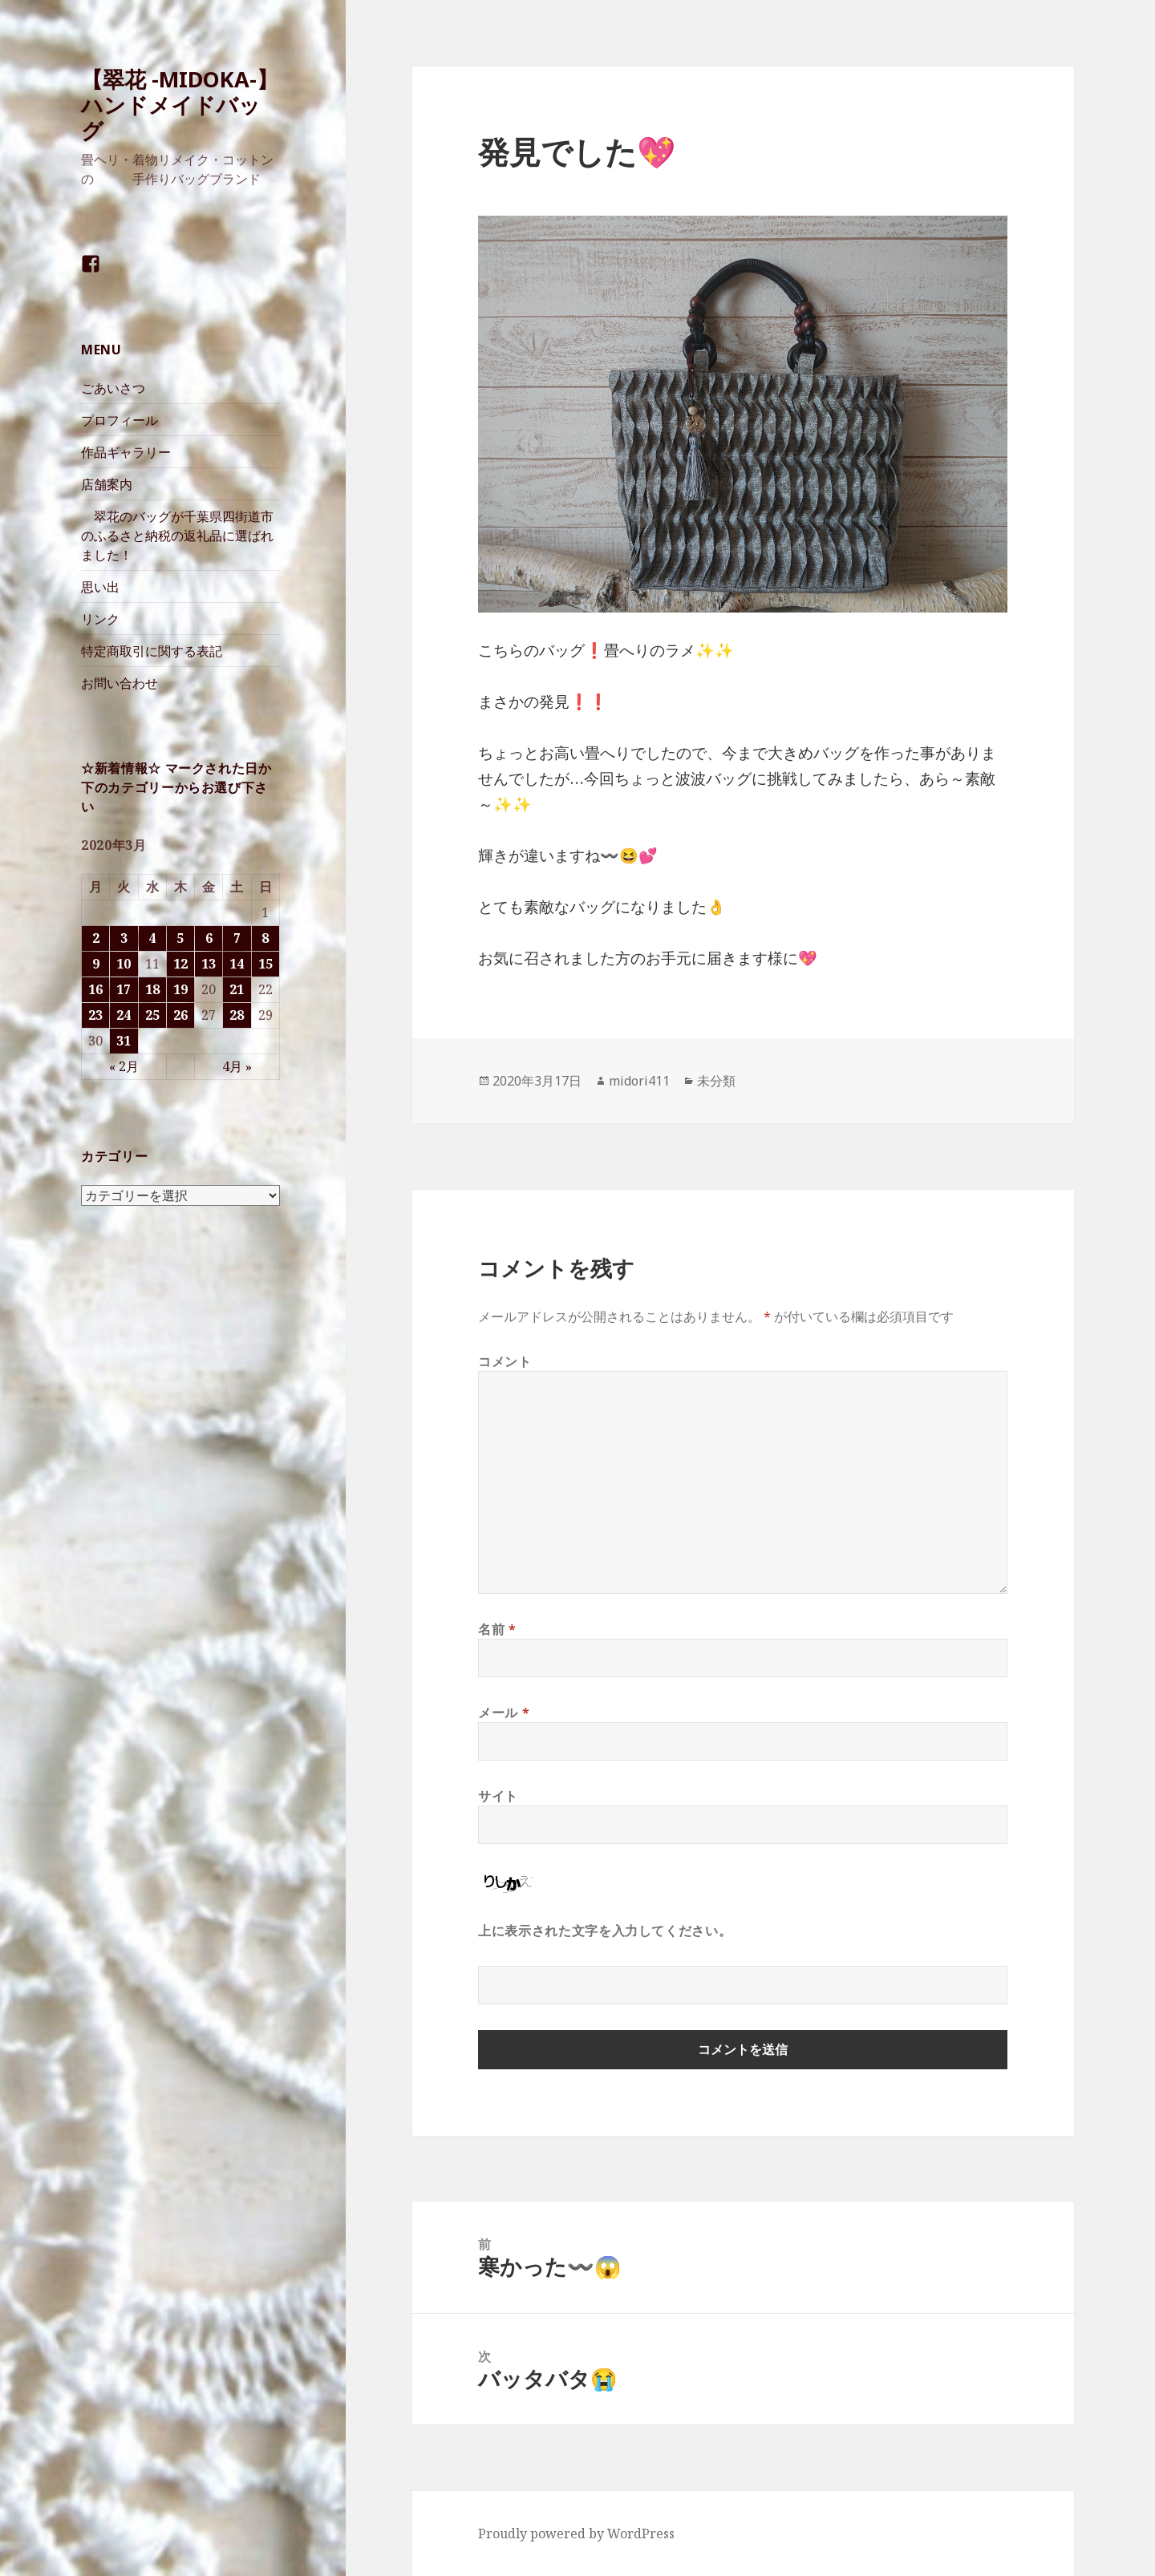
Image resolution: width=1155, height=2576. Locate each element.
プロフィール (119, 420)
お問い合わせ (119, 683)
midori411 (639, 1081)
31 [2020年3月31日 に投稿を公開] (123, 1040)
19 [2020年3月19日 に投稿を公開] (180, 989)
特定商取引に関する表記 (151, 651)
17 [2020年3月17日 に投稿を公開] (123, 989)
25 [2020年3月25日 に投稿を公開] (152, 1015)
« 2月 (124, 1066)
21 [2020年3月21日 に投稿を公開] (236, 989)
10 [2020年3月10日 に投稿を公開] (123, 964)
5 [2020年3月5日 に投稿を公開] (180, 938)
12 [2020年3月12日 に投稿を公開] (180, 964)
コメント (505, 1361)
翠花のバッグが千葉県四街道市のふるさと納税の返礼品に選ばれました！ (177, 536)
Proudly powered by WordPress (576, 2533)
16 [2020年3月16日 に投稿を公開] (95, 989)
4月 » (237, 1066)
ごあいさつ (113, 388)
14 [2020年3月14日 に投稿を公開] (236, 964)
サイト (498, 1796)
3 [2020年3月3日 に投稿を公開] (124, 938)
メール (503, 1712)
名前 (497, 1629)
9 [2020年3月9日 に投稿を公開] (95, 964)
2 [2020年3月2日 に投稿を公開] (95, 938)
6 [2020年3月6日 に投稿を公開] (209, 938)
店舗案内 (106, 484)
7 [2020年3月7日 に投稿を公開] (237, 938)
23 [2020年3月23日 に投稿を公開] (95, 1015)
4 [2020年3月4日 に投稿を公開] (152, 938)
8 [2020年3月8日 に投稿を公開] (265, 938)
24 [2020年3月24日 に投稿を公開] (123, 1015)
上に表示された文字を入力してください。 (605, 1930)
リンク (100, 619)
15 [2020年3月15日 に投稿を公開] (265, 964)
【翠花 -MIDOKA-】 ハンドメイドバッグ (179, 104)
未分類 (716, 1081)
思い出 (100, 587)
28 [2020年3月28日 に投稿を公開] (236, 1015)
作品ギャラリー (126, 452)
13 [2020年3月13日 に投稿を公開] (208, 964)
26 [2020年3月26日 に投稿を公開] (180, 1015)
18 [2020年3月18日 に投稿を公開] (152, 989)
